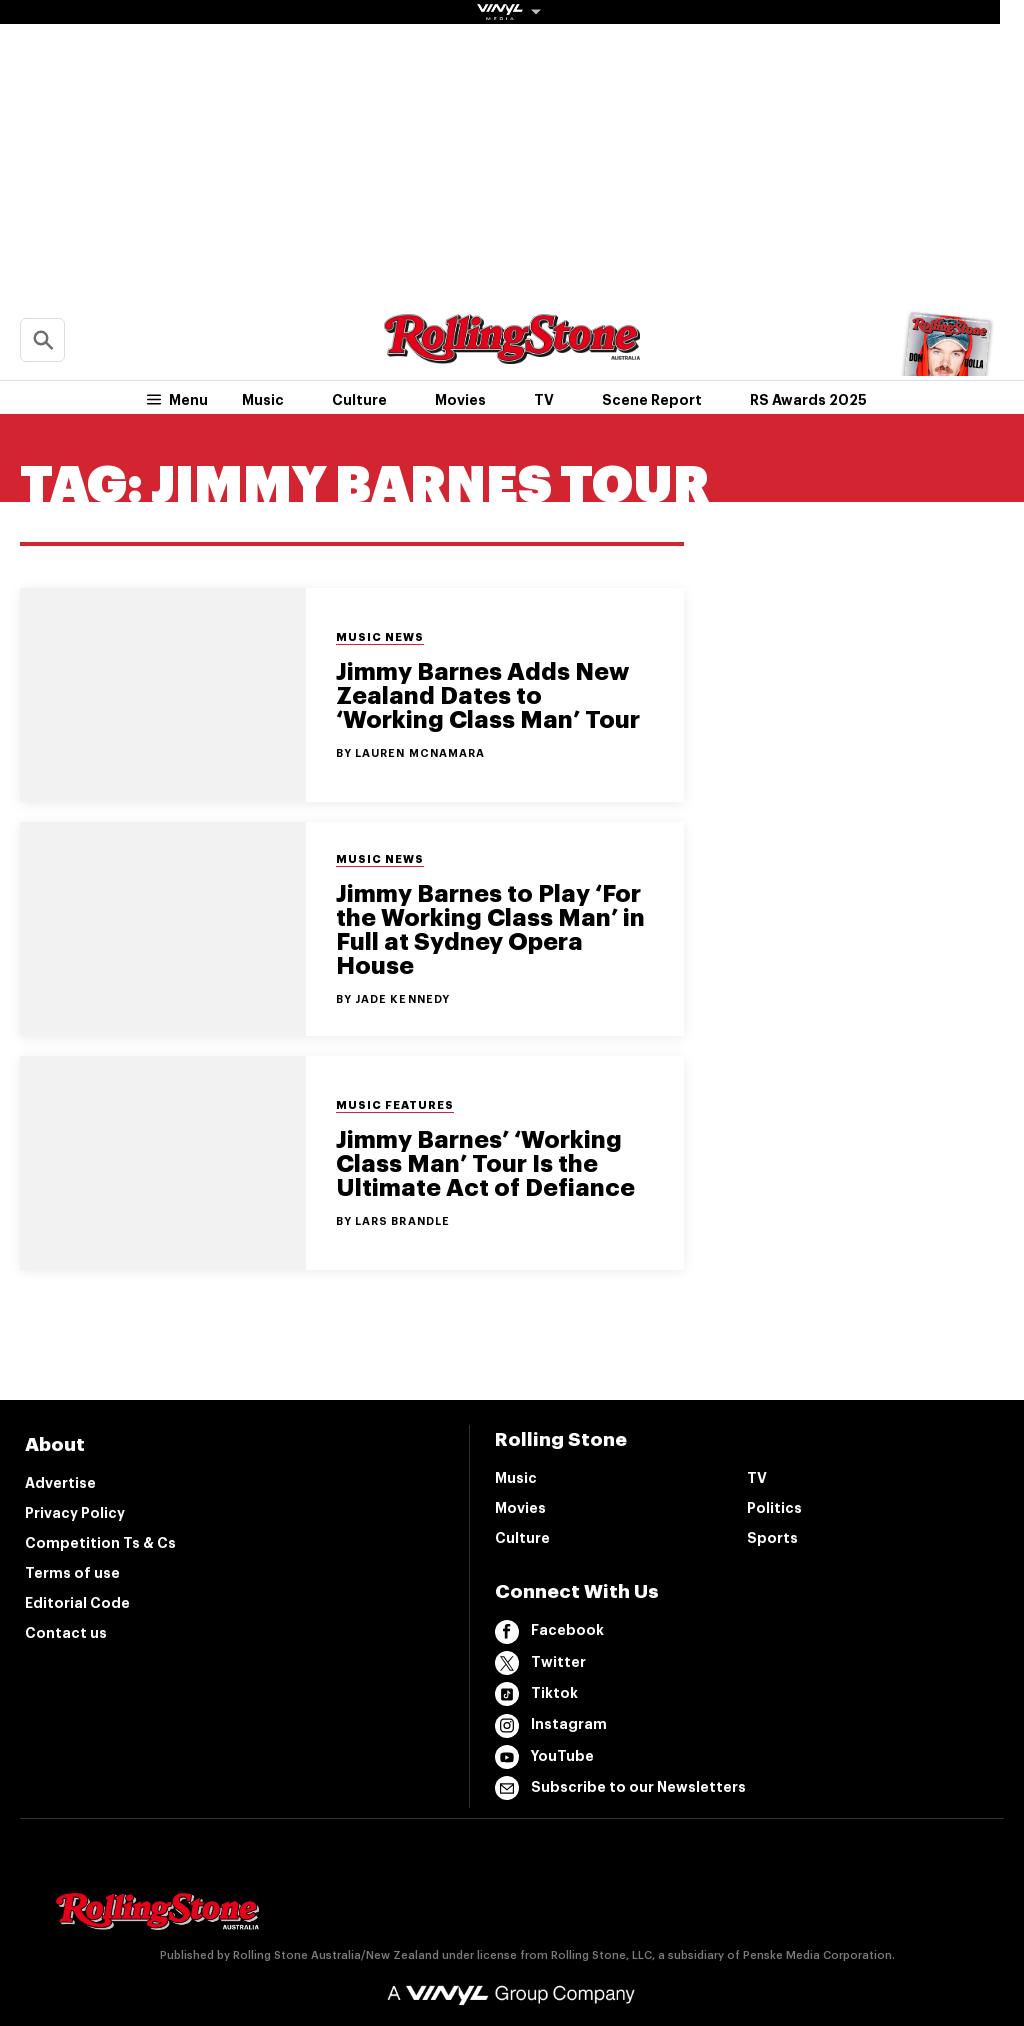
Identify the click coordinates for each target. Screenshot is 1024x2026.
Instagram (551, 1726)
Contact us (66, 1633)
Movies (460, 400)
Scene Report (652, 400)
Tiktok (536, 1694)
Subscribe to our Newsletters (620, 1788)
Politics (774, 1508)
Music (263, 400)
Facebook (549, 1632)
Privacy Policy (75, 1513)
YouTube (544, 1757)
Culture (359, 400)
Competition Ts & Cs (100, 1543)
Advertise (60, 1483)
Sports (772, 1538)
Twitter (540, 1663)
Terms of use (72, 1573)
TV (544, 400)
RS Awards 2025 (808, 400)
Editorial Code (77, 1603)
